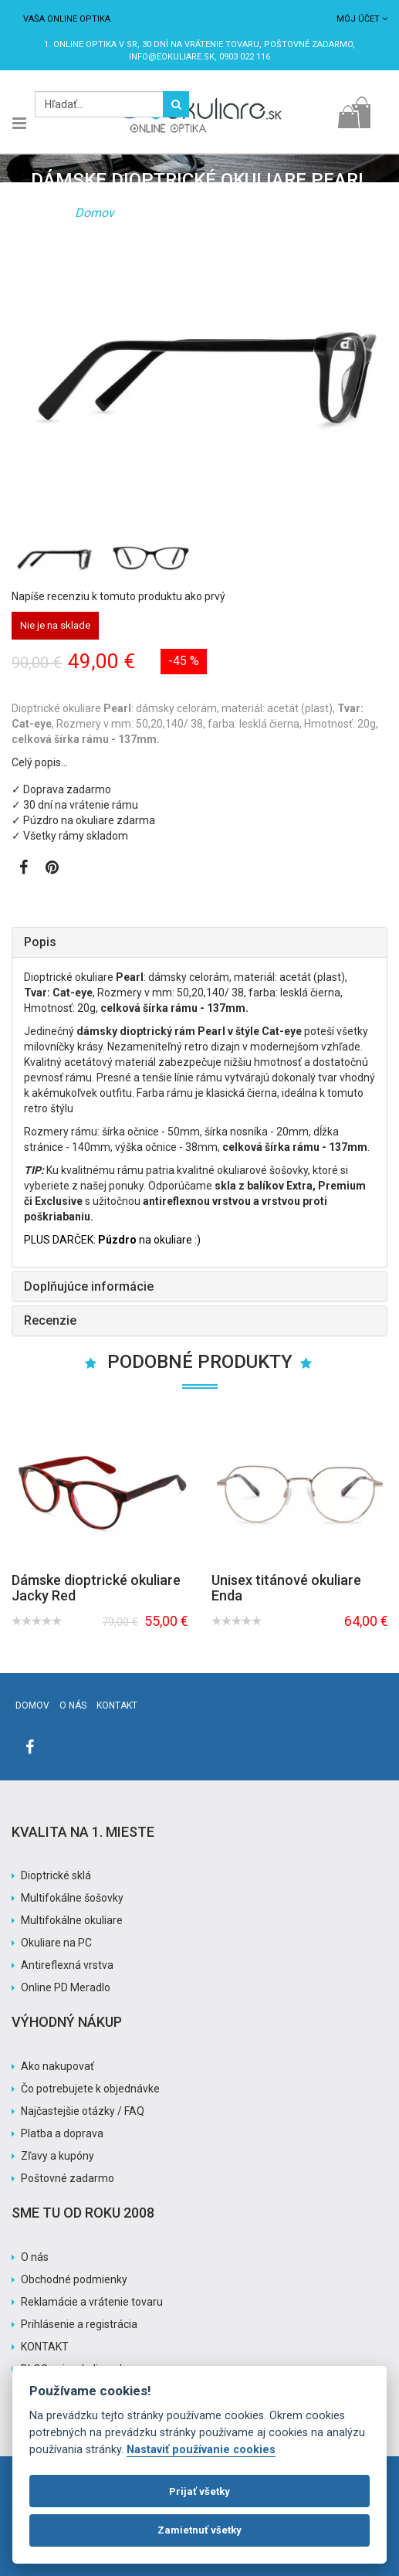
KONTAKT (45, 2346)
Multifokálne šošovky (72, 1898)
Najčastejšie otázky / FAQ (82, 2111)
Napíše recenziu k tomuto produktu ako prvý (118, 596)
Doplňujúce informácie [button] (89, 1286)
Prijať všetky (199, 2491)
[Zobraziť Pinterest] (52, 869)
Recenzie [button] (50, 1320)
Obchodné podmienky (74, 2279)
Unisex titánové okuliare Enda (286, 1588)
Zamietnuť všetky (199, 2530)
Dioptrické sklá (56, 1875)
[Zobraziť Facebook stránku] (23, 869)
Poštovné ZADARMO (308, 44)
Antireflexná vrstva (67, 1965)
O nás (72, 1705)
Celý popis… (40, 762)
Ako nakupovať (57, 2066)
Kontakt (116, 1705)
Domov (94, 212)
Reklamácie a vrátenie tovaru (92, 2302)
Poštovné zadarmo (67, 2178)
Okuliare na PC (56, 1942)
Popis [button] (40, 942)
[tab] (199, 942)
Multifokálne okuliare (72, 1920)
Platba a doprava (62, 2133)
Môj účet (361, 19)
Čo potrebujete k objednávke (90, 2088)
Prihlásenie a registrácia (79, 2324)
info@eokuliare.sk (172, 57)
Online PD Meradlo (65, 1987)
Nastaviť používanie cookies (201, 2449)
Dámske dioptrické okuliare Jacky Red (96, 1588)
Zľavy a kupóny (57, 2156)
